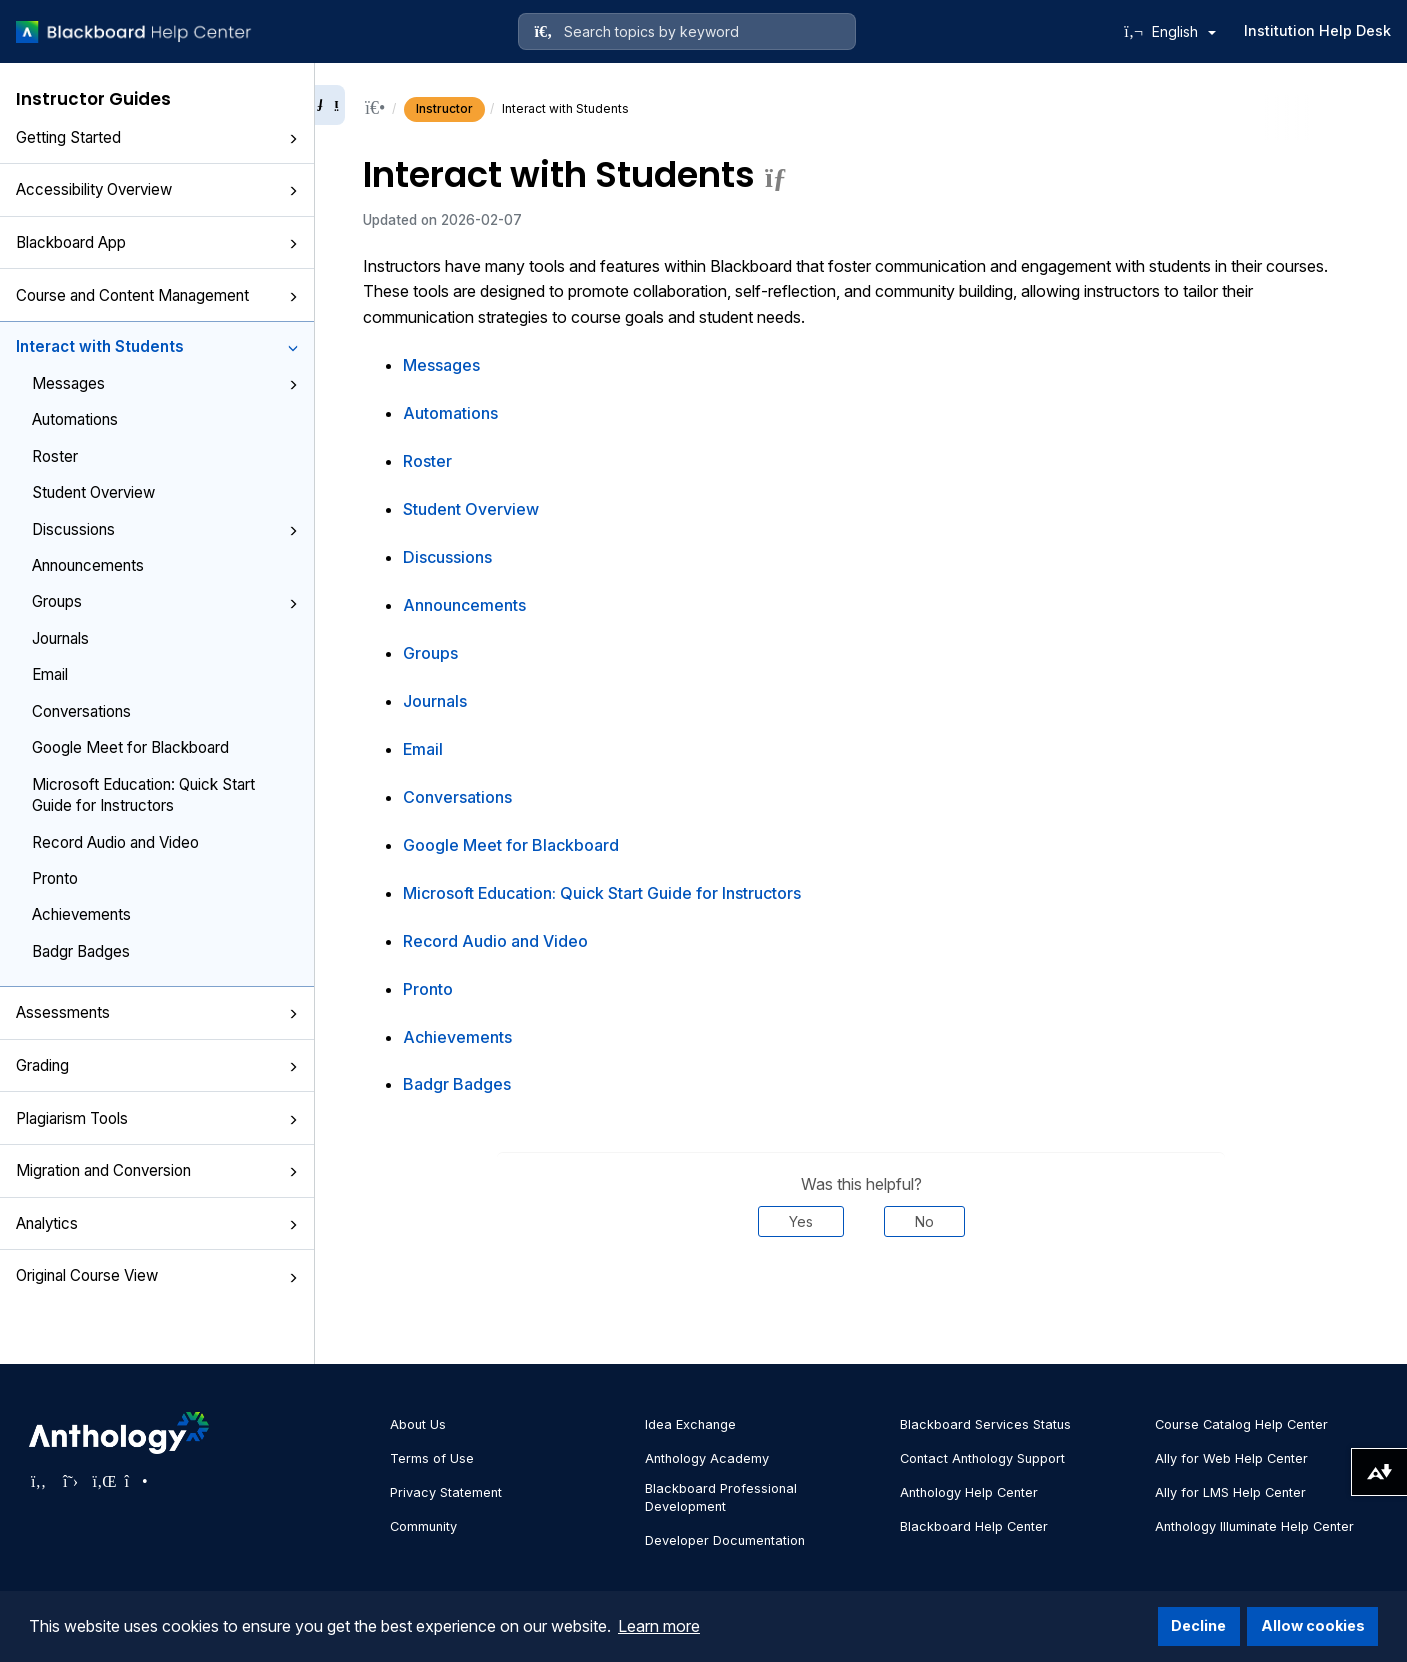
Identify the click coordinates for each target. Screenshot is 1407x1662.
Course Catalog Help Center (1241, 1424)
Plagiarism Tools (157, 1118)
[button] (293, 139)
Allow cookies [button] (1313, 1625)
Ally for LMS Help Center (1230, 1492)
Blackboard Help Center (974, 1526)
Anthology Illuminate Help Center (1254, 1526)
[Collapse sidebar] (330, 105)
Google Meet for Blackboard (130, 747)
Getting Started (157, 137)
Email (50, 674)
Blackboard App (157, 242)
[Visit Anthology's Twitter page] (71, 1481)
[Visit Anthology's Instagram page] (135, 1481)
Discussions (165, 529)
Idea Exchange (690, 1424)
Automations (75, 419)
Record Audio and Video (115, 842)
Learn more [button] (659, 1626)
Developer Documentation (725, 1540)
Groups (165, 601)
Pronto (55, 878)
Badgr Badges (81, 951)
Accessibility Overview (157, 189)
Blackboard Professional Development (721, 1497)
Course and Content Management (157, 295)
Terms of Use (432, 1458)
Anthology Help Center (969, 1492)
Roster (55, 456)
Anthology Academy (707, 1458)
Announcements (88, 565)
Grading (157, 1065)
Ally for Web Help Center (1231, 1458)
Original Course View (157, 1275)
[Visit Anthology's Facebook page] (39, 1481)
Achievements (81, 914)
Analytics (157, 1223)
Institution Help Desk (1317, 30)
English (1184, 31)
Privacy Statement (446, 1492)
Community (423, 1526)
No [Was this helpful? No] (924, 1221)
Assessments (157, 1012)
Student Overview (93, 492)
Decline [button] (1198, 1625)
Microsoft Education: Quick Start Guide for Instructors (143, 795)
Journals (60, 638)
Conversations (81, 711)
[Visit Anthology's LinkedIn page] (103, 1481)
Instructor (444, 108)
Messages (165, 383)
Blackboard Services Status (985, 1424)
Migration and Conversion (157, 1170)
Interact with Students (157, 346)
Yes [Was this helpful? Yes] (801, 1221)
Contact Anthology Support (982, 1458)
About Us (418, 1424)
